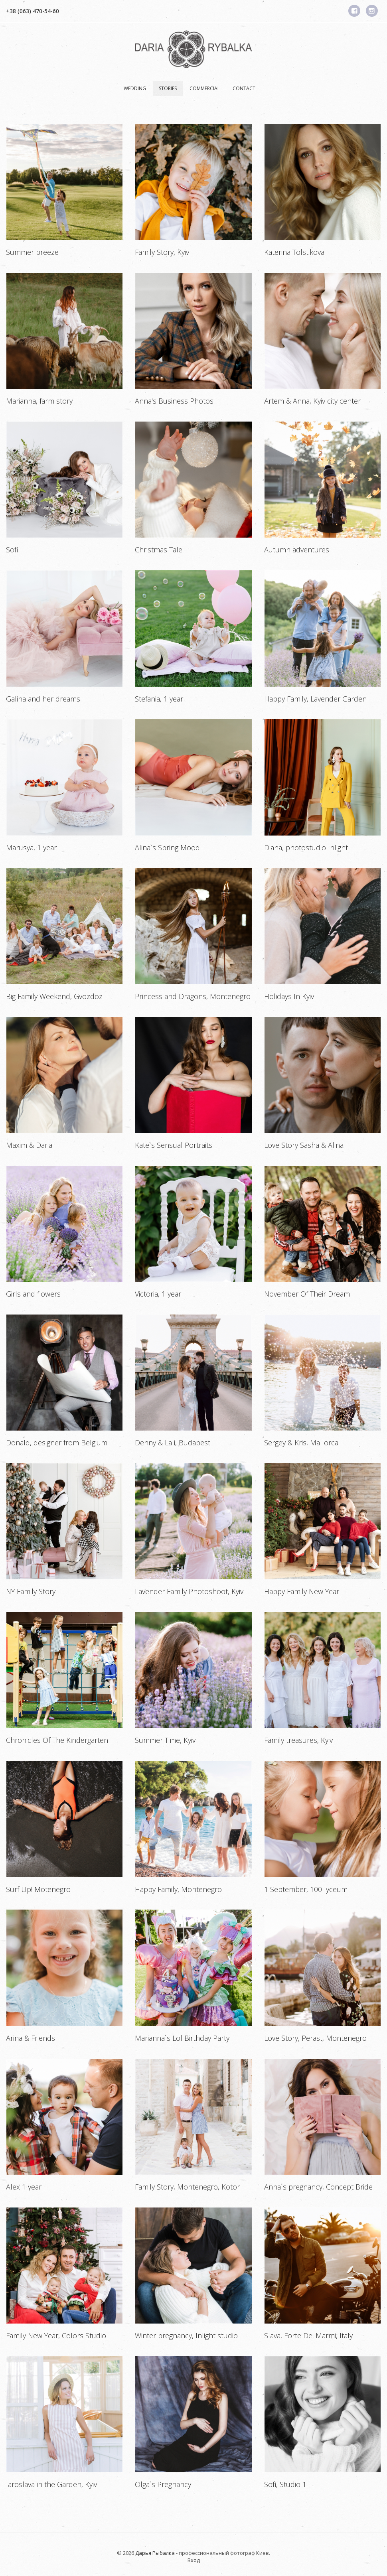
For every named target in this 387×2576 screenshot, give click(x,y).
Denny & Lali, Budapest (172, 1442)
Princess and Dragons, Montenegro (193, 996)
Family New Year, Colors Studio (56, 2335)
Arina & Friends (30, 2038)
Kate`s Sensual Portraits (173, 1145)
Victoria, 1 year (158, 1294)
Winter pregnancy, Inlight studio (186, 2335)
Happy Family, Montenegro (178, 1889)
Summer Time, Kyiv (165, 1740)
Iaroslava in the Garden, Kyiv (51, 2484)
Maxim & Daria (29, 1145)
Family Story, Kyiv (162, 252)
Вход (194, 2560)
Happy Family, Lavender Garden (315, 699)
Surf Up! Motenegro (38, 1889)
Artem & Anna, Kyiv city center (312, 401)
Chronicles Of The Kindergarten (57, 1740)
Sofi (12, 549)
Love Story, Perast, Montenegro (315, 2038)
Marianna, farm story (39, 401)
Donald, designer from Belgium (56, 1442)
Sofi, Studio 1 (285, 2484)
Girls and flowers (33, 1294)
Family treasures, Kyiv (298, 1740)
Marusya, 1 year (31, 847)
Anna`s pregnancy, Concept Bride (318, 2187)
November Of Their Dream (307, 1294)
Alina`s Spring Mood (167, 847)
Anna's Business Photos (174, 401)
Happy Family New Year (301, 1591)
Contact (244, 88)
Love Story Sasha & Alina (304, 1145)
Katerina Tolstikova (294, 252)
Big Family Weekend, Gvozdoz (54, 996)
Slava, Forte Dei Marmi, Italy (308, 2335)
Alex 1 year (23, 2187)
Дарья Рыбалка (155, 2552)
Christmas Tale (158, 549)
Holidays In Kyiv (289, 996)
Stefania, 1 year (159, 699)
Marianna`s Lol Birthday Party (182, 2038)
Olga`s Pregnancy (163, 2484)
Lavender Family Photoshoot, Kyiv (189, 1591)
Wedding (135, 88)
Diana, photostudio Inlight (306, 847)
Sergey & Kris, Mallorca (301, 1442)
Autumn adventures (296, 549)
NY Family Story (30, 1591)
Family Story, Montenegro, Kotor (187, 2187)
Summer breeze (32, 252)
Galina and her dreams (43, 699)
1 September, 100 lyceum (306, 1889)
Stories (168, 88)
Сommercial (205, 88)
